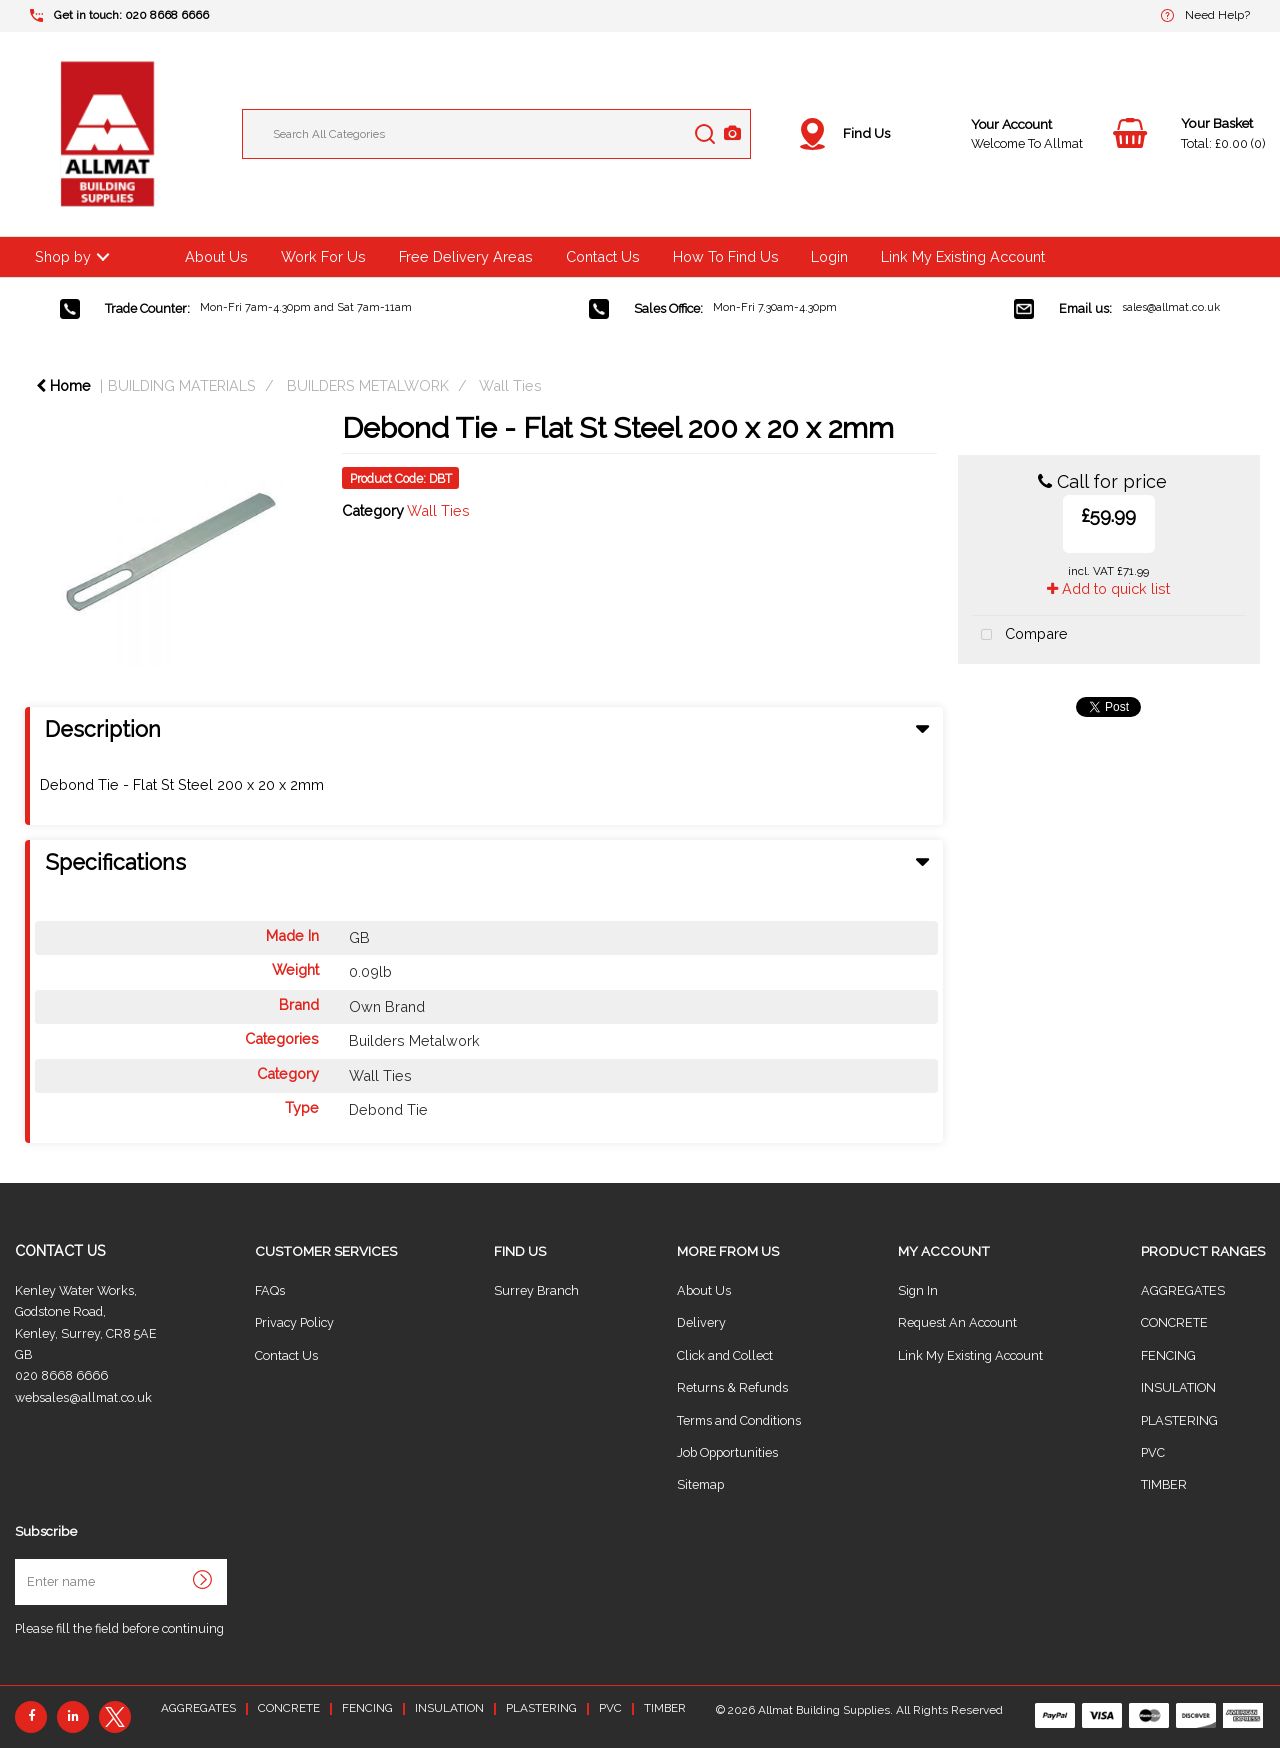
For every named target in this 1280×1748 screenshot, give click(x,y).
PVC (1153, 1452)
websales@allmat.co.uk (83, 1397)
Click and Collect (725, 1355)
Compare (1020, 635)
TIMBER (1164, 1484)
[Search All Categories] (496, 134)
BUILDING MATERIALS (182, 385)
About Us (216, 256)
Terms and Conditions (739, 1420)
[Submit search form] (705, 134)
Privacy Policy (294, 1322)
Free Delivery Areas (466, 256)
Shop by (63, 256)
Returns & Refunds (732, 1387)
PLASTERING (1179, 1420)
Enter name (20, 1558)
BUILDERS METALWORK (368, 385)
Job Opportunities (727, 1452)
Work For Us (323, 256)
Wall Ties (510, 385)
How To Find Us (726, 256)
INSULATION (1178, 1387)
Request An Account (957, 1322)
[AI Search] (732, 134)
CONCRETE (1174, 1322)
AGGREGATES (1183, 1290)
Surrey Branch (536, 1290)
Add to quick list (1108, 588)
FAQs (270, 1290)
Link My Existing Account (963, 256)
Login (829, 256)
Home (63, 385)
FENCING (1168, 1355)
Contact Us (603, 256)
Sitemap (700, 1484)
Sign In (918, 1290)
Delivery (701, 1322)
